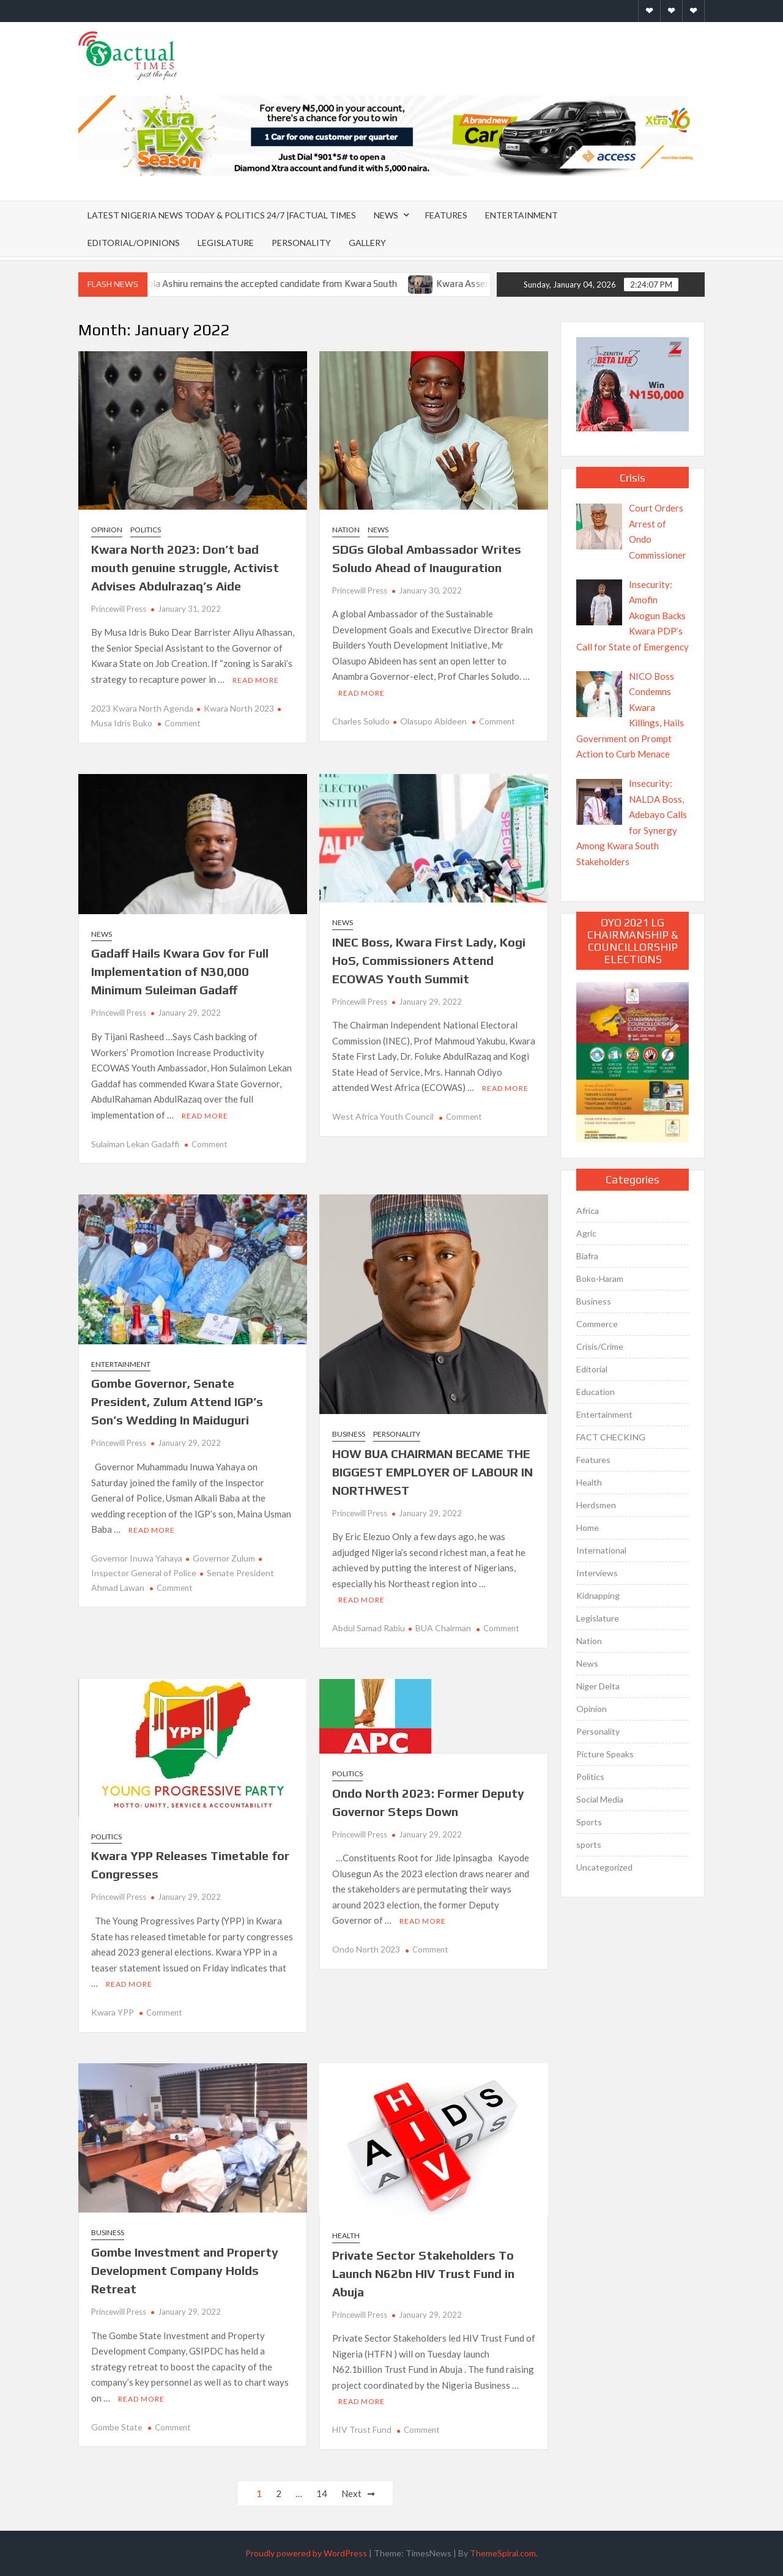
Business (348, 1434)
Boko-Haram (599, 1278)
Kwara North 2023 (239, 708)
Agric (586, 1233)
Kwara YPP (112, 2012)
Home (587, 1527)
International (601, 1550)
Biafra (587, 1256)
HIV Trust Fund (362, 2429)
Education (595, 1392)
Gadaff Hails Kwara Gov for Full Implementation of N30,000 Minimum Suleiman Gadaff (180, 971)
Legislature (226, 242)
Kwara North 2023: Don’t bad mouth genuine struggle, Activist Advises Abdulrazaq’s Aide (185, 567)
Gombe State (117, 2427)
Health (346, 2235)
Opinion (106, 529)
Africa (587, 1210)
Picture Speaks (605, 1754)
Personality (301, 242)
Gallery (367, 242)
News (386, 215)
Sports (589, 1822)
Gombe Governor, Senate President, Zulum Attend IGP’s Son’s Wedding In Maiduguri (177, 1401)
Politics (145, 529)
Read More (255, 680)
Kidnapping (598, 1595)
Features (446, 215)
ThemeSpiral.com (503, 2553)
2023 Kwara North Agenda (142, 708)
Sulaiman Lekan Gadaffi (135, 1144)
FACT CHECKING (610, 1437)
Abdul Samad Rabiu (368, 1628)
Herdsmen (596, 1505)
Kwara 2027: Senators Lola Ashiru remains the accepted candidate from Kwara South (240, 283)
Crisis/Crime (599, 1346)
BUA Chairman (443, 1628)
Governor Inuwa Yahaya (136, 1558)
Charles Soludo (361, 721)
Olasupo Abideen (433, 721)
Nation (346, 529)
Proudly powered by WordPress (306, 2553)
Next (351, 2493)
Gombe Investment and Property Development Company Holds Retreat (184, 2270)
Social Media (599, 1799)
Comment (182, 723)
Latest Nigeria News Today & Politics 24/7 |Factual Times (221, 215)
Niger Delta (598, 1686)
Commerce (597, 1324)
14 (321, 2493)
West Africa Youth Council (383, 1116)
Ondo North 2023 (366, 1949)
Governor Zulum (224, 1558)
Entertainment (521, 215)
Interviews (597, 1573)
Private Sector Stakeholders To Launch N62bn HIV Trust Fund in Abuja (423, 2273)
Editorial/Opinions (133, 242)
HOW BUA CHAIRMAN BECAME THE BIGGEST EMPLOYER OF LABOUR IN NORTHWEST (432, 1471)
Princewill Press (118, 609)
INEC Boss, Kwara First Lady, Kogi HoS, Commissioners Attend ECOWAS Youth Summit (428, 960)
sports (588, 1844)
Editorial (591, 1369)
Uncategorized (604, 1867)
